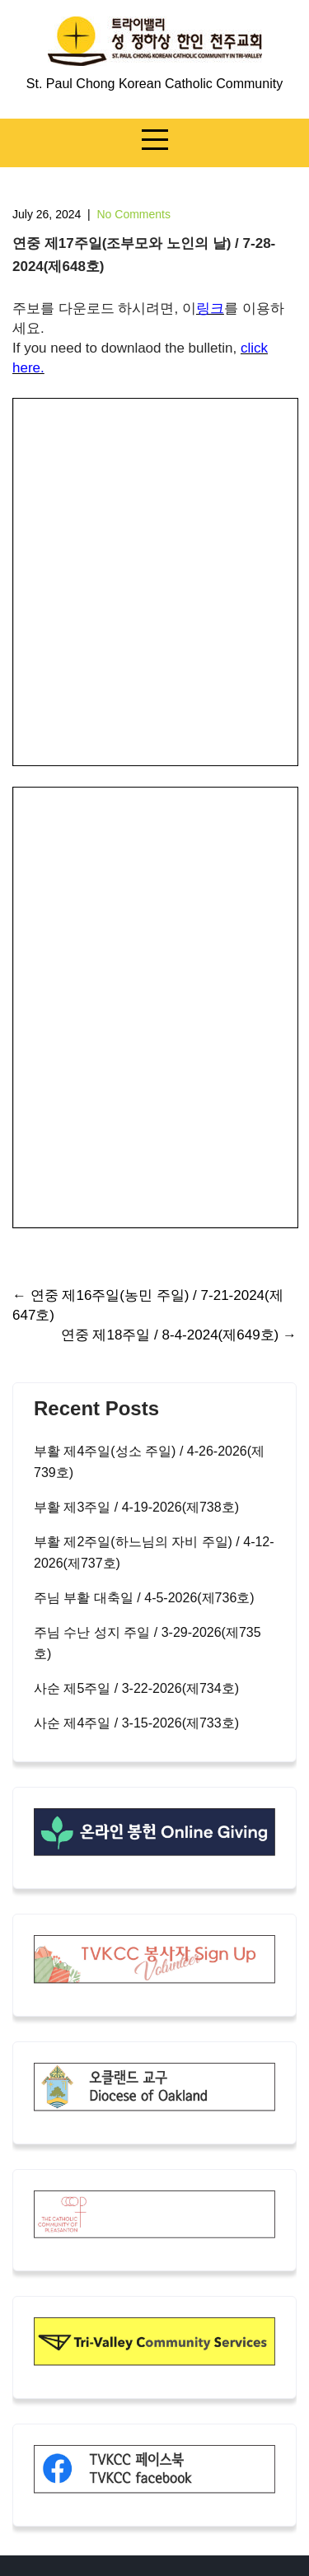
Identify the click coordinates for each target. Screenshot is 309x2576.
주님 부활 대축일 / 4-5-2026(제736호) (144, 1598)
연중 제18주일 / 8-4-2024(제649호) (179, 1335)
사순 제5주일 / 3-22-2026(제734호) (136, 1688)
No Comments (134, 214)
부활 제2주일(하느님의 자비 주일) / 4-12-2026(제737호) (154, 1552)
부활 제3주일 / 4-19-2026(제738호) (136, 1507)
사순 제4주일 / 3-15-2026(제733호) (136, 1723)
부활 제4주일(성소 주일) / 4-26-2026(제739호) (149, 1462)
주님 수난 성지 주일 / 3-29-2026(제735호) (147, 1643)
